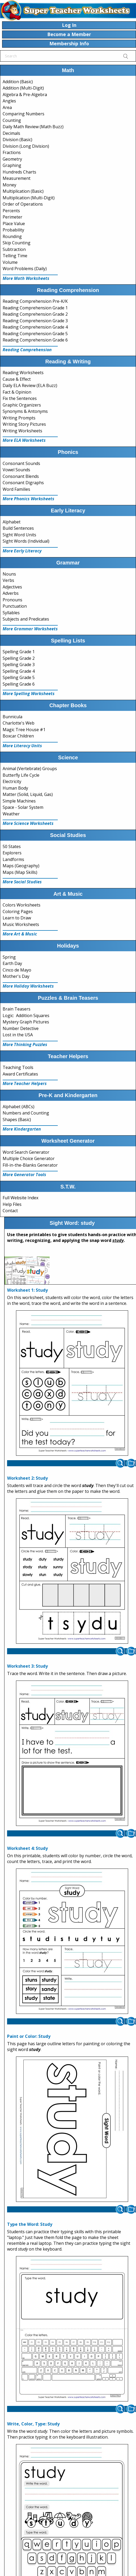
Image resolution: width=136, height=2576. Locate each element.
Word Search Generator (26, 1152)
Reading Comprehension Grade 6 (35, 340)
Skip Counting (16, 243)
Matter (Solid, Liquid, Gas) (28, 794)
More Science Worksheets (28, 823)
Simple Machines (19, 801)
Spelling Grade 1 (19, 652)
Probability (13, 230)
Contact (10, 1210)
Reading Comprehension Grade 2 (35, 314)
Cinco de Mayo (17, 970)
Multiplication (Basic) (23, 191)
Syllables (11, 613)
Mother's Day (16, 976)
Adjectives (12, 587)
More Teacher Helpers (25, 1083)
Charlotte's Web (18, 723)
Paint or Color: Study (28, 2036)
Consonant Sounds (21, 463)
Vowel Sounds (16, 470)
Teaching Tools (18, 1067)
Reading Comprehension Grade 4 (35, 327)
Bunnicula (12, 717)
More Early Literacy (22, 551)
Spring (9, 957)
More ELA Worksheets (24, 440)
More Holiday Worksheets (28, 986)
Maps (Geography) (21, 866)
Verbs (8, 580)
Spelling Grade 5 (19, 677)
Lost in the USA (18, 1035)
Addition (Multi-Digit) (23, 88)
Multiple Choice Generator (29, 1158)
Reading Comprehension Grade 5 (35, 333)
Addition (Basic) (18, 82)
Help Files (12, 1204)
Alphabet (11, 522)
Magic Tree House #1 (24, 729)
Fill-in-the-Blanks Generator (30, 1165)
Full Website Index (20, 1198)
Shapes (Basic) (17, 1119)
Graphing (12, 165)
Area (7, 107)
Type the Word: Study (29, 2224)
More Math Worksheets (26, 278)
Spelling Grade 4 (19, 671)
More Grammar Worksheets (30, 629)
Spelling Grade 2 (19, 658)
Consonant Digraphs (23, 483)
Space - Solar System (23, 807)
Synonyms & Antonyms (25, 411)
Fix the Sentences (20, 398)
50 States (12, 846)
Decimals (11, 133)
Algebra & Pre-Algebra (25, 94)
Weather (11, 814)
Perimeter (12, 217)
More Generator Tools (24, 1174)
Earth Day (12, 963)
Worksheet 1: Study (27, 1290)
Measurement (16, 178)
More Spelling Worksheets (29, 693)
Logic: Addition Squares (26, 1015)
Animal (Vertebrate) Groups (30, 768)
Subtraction (14, 249)
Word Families (16, 489)
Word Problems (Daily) (25, 268)
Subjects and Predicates (26, 619)
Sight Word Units (19, 535)
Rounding (12, 236)
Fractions (12, 152)
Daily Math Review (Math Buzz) (33, 127)
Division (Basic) (17, 139)
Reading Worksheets (23, 372)
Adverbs (11, 593)
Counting (12, 120)
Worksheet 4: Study (27, 1848)
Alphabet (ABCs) (18, 1106)
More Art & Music (20, 934)
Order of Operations (23, 204)
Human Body (15, 788)
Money (9, 185)
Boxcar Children (18, 736)
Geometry (12, 159)
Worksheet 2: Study (27, 1478)
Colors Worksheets (21, 905)
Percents (11, 211)
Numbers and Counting (26, 1113)
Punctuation (15, 606)
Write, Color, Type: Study (33, 2424)
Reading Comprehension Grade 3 (35, 321)
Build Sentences (18, 528)
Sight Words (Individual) (26, 541)
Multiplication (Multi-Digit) (29, 198)
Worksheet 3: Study (27, 1666)
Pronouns (12, 600)
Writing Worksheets (22, 431)
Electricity (12, 781)
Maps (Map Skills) (20, 872)
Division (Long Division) (26, 146)
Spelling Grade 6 (19, 684)
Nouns (9, 574)
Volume (10, 262)
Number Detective (21, 1028)
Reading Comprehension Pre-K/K (35, 301)
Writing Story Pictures (24, 424)
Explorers (12, 853)
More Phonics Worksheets (28, 499)
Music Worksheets (21, 924)
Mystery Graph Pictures (26, 1022)
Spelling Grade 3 (19, 664)
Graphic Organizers (22, 405)
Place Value (14, 223)
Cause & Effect (17, 379)
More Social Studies (22, 882)
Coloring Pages (18, 911)
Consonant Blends (21, 476)
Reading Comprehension (27, 350)
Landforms (13, 859)
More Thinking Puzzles (25, 1044)
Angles (9, 101)
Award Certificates (20, 1074)
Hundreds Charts (19, 172)
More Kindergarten (22, 1129)
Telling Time (15, 256)
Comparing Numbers (23, 114)
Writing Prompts (19, 418)
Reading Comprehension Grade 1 (35, 308)
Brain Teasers (16, 1009)
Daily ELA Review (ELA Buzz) (30, 385)
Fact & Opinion (17, 392)
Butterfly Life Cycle (21, 775)
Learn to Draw (17, 918)
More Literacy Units (22, 746)
